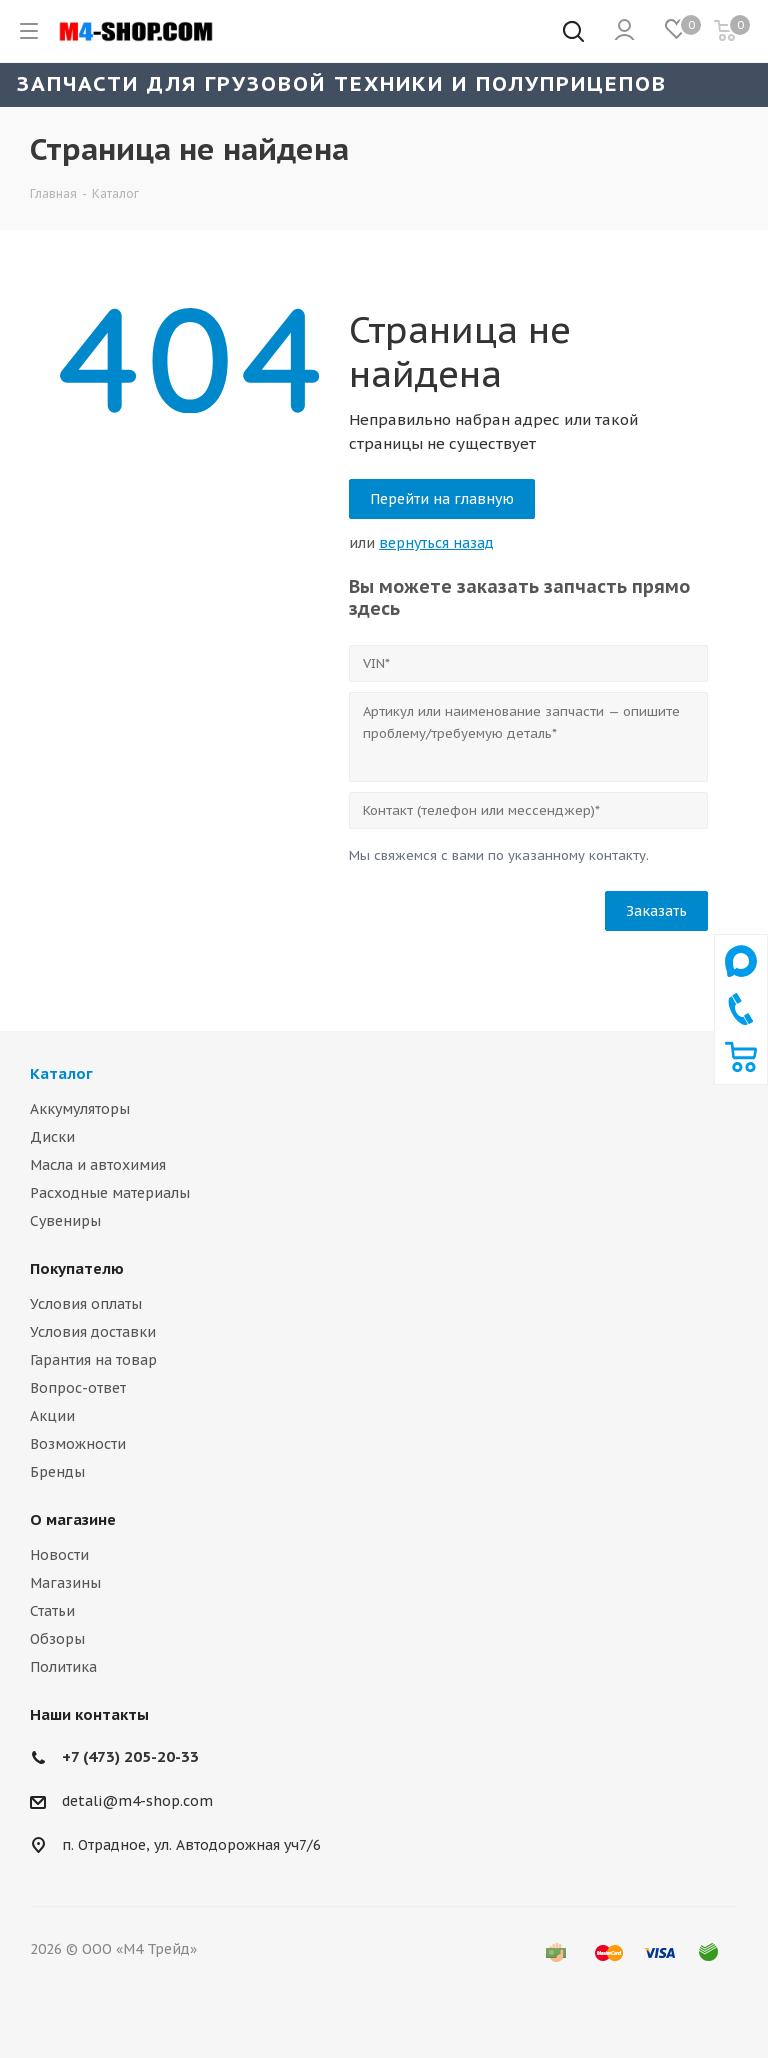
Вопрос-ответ (78, 1388)
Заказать (656, 911)
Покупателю (77, 1268)
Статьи (52, 1611)
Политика (63, 1667)
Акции (52, 1416)
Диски (52, 1137)
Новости (59, 1555)
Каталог (61, 1073)
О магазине (73, 1519)
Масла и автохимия (98, 1165)
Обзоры (57, 1639)
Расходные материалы (110, 1193)
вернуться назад (436, 543)
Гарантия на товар (93, 1360)
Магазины (65, 1583)
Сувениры (65, 1221)
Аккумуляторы (80, 1109)
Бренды (57, 1472)
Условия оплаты (86, 1304)
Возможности (78, 1444)
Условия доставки (93, 1332)
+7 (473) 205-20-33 (130, 1756)
